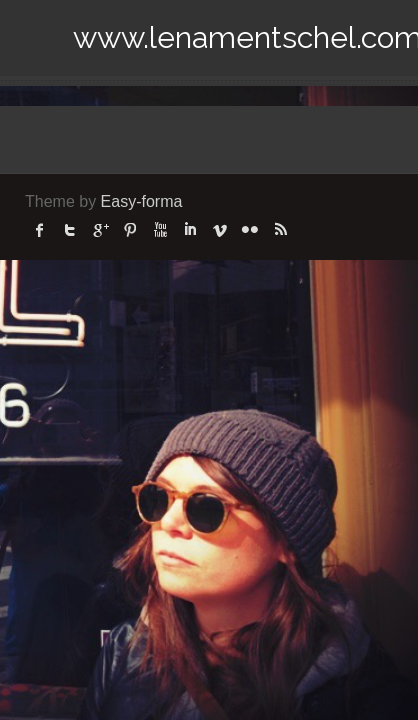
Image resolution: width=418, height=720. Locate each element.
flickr (250, 230)
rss (280, 230)
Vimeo (220, 230)
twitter (70, 230)
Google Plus (100, 230)
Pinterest (130, 230)
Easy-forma (142, 201)
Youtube (160, 230)
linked (190, 230)
